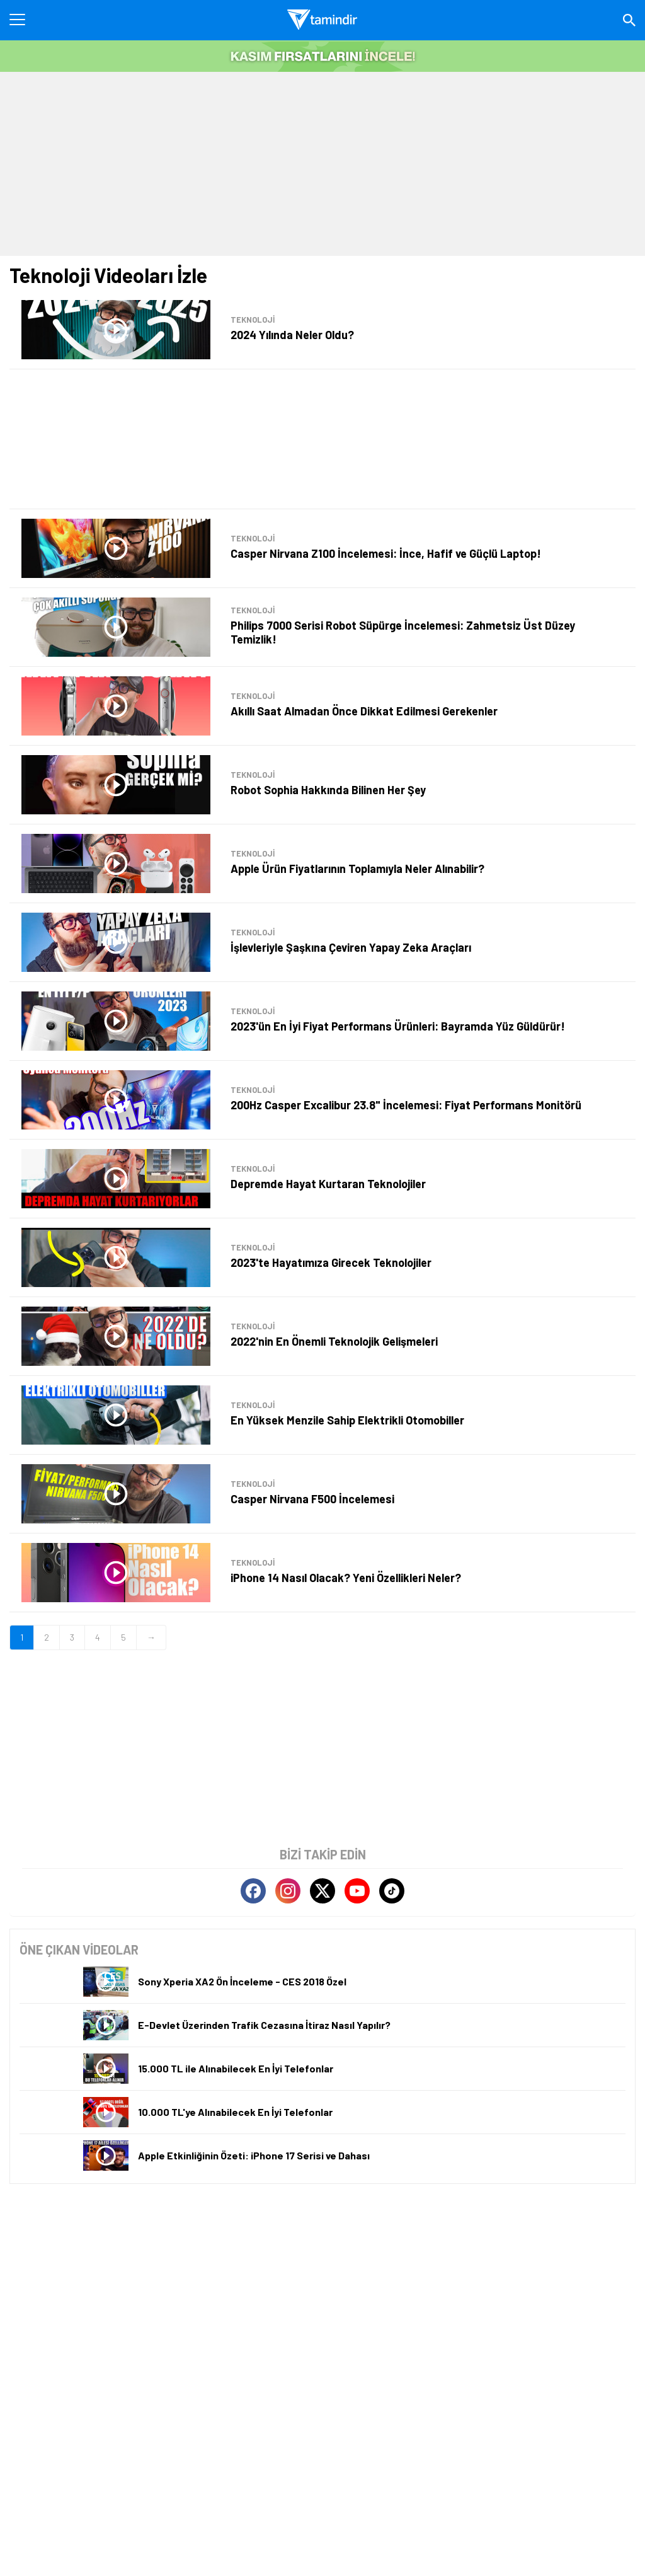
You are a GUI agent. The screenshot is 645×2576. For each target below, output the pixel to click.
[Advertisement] (322, 163)
